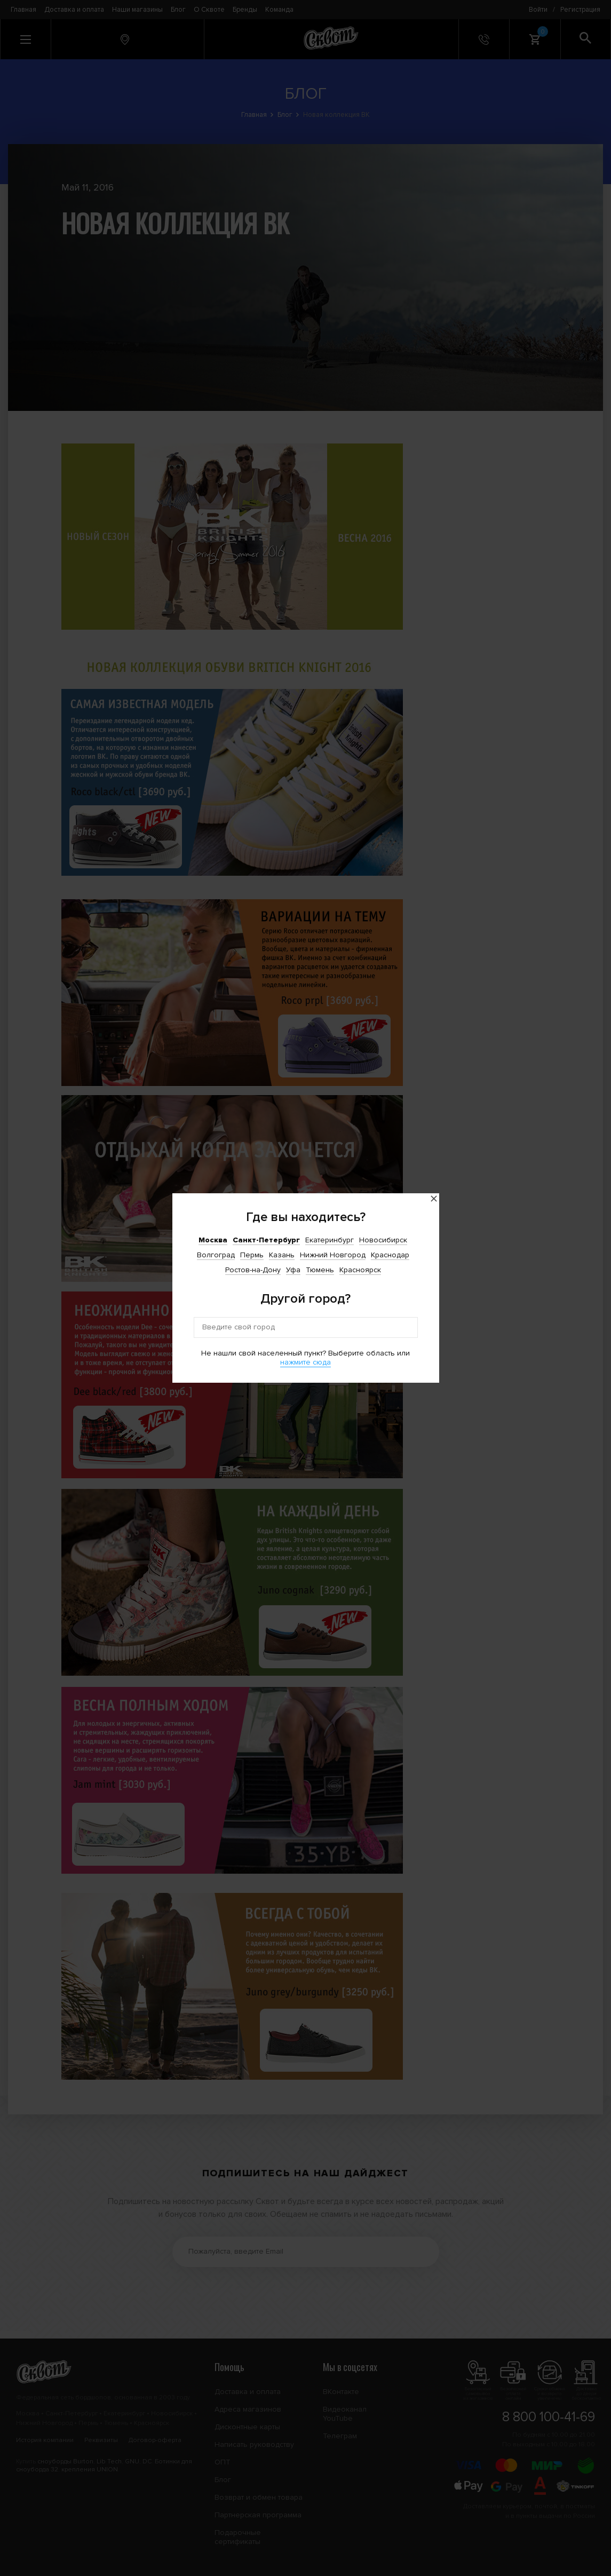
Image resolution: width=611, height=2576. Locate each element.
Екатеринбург (329, 1240)
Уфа (293, 1269)
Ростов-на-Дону (253, 1269)
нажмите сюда (305, 1362)
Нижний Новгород (333, 1254)
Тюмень (320, 1269)
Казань (282, 1254)
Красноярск (360, 1269)
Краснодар (390, 1254)
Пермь (252, 1254)
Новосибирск (383, 1240)
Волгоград (216, 1254)
